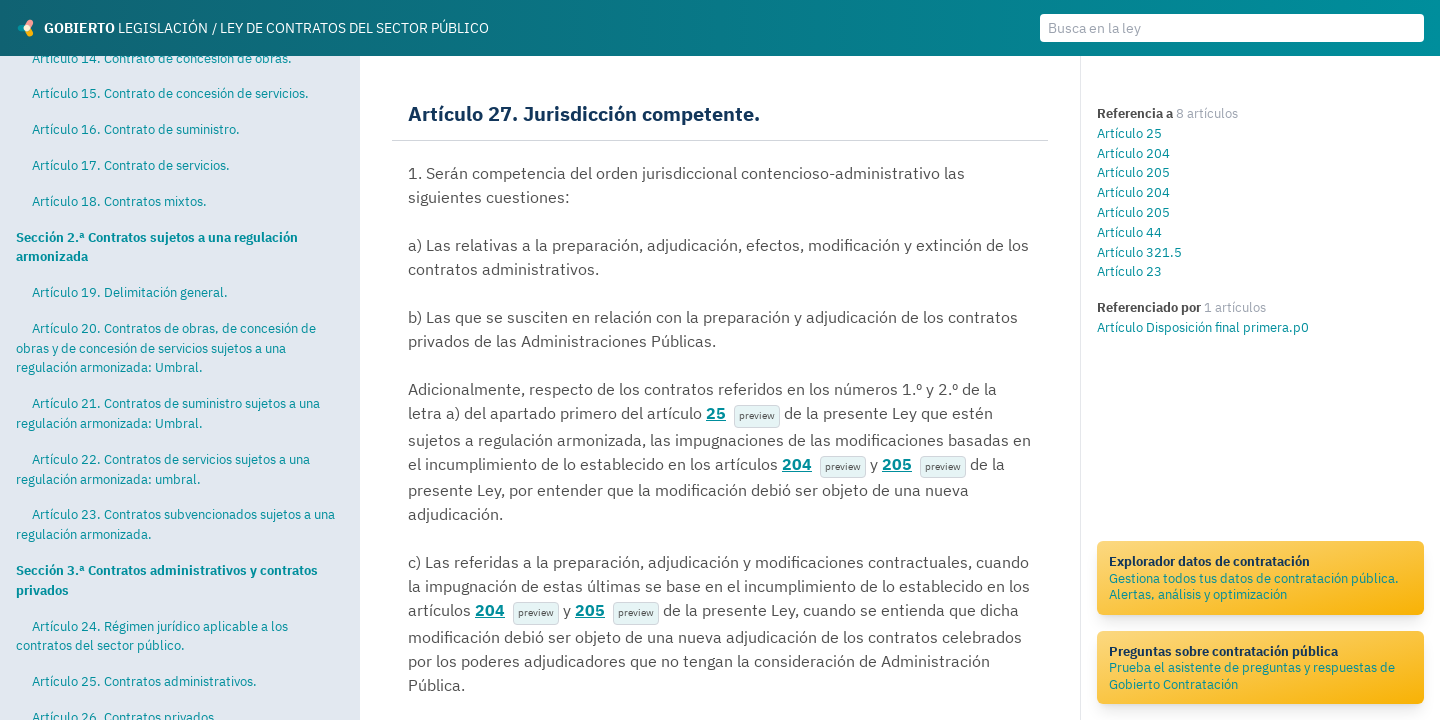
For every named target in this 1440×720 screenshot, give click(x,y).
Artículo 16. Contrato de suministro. (136, 129)
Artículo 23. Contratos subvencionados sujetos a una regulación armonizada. (175, 524)
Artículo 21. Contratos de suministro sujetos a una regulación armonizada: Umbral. (168, 413)
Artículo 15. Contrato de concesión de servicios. (170, 93)
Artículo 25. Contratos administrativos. (144, 681)
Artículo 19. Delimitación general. (130, 292)
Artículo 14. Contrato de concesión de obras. (162, 58)
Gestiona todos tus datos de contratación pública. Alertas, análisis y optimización (1260, 577)
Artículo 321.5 (1139, 252)
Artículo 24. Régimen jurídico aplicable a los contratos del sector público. (152, 636)
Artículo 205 (1133, 172)
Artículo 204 (1133, 153)
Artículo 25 (1129, 133)
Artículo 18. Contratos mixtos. (119, 201)
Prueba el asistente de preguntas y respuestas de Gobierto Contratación (1260, 667)
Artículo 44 (1129, 232)
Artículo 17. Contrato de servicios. (131, 165)
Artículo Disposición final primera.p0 (1203, 327)
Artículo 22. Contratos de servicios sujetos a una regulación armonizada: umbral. (163, 469)
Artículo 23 (1129, 271)
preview (757, 415)
